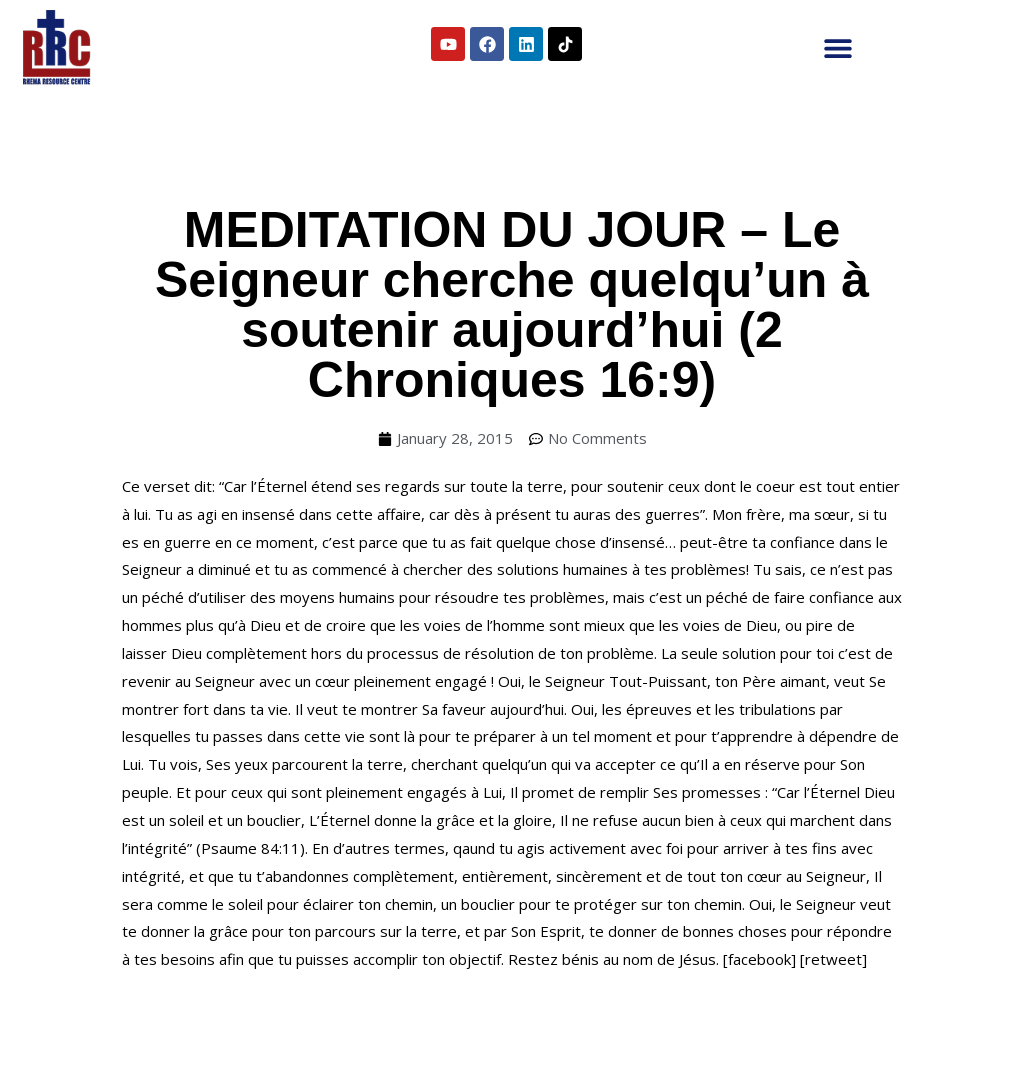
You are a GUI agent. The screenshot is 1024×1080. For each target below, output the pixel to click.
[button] (838, 47)
